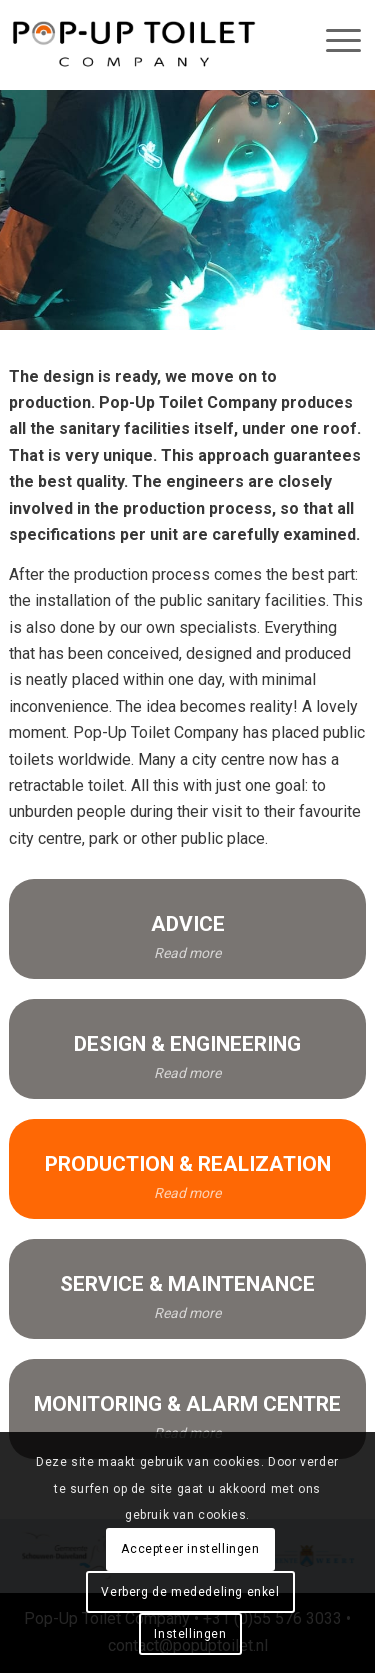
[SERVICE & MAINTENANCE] (187, 1289)
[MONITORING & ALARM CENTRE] (187, 1409)
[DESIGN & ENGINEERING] (187, 1049)
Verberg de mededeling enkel (190, 1592)
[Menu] (333, 40)
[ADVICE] (187, 929)
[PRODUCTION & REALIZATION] (187, 1169)
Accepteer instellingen (190, 1549)
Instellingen (190, 1634)
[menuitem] (326, 40)
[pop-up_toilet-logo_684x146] (133, 45)
